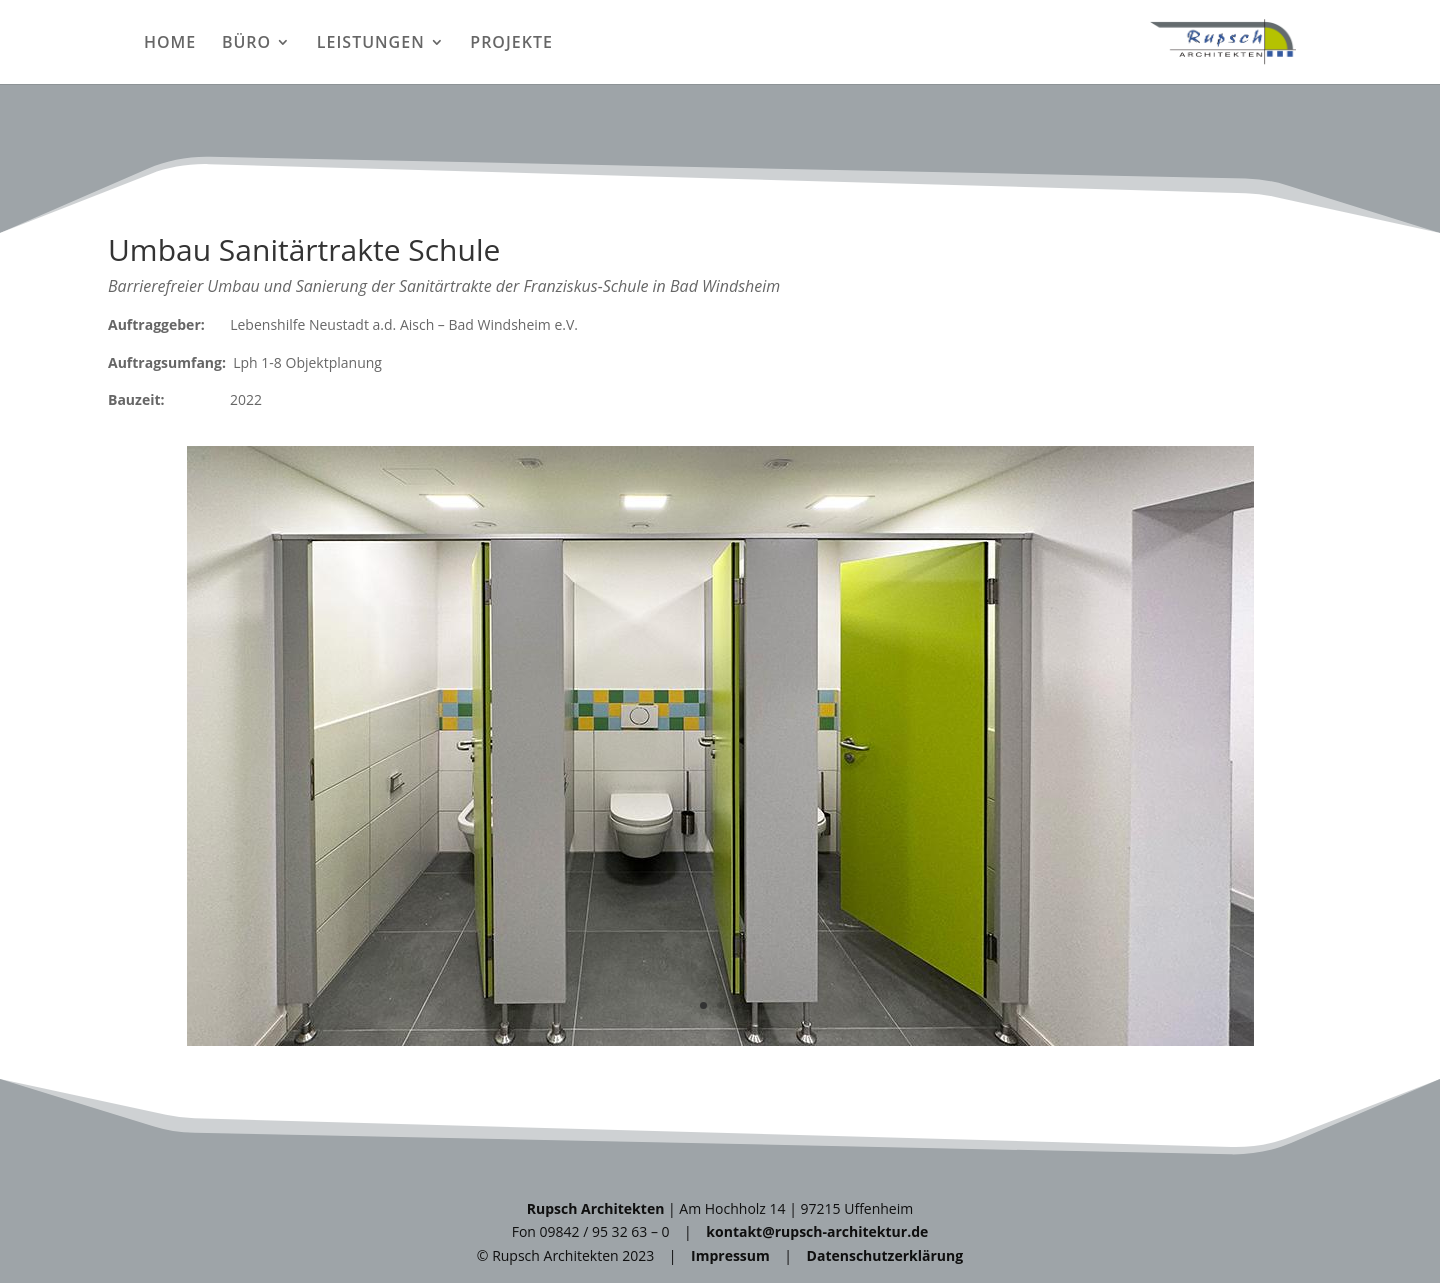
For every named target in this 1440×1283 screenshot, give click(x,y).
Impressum (730, 1255)
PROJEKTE (511, 44)
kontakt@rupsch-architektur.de (817, 1231)
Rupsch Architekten (596, 1208)
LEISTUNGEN (371, 44)
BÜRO (246, 44)
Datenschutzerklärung (885, 1255)
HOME (170, 44)
